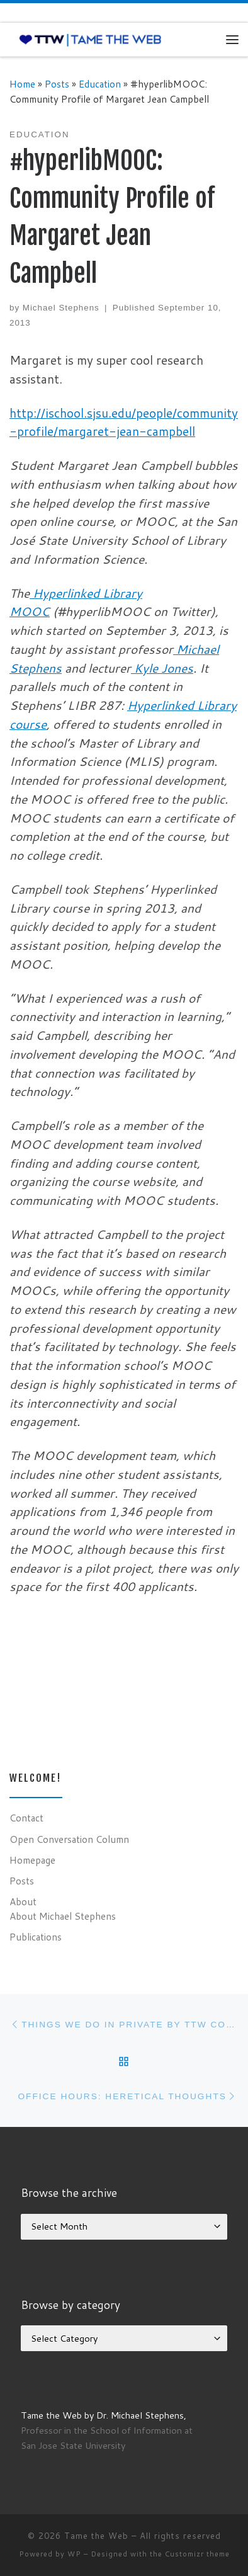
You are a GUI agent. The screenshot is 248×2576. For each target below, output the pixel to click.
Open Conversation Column (69, 1839)
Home (22, 84)
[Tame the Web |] (90, 39)
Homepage (32, 1860)
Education (100, 84)
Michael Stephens (61, 307)
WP (74, 2554)
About (23, 1901)
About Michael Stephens (62, 1916)
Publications (35, 1937)
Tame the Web (96, 2535)
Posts (57, 84)
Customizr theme (197, 2554)
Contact (26, 1818)
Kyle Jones (162, 667)
